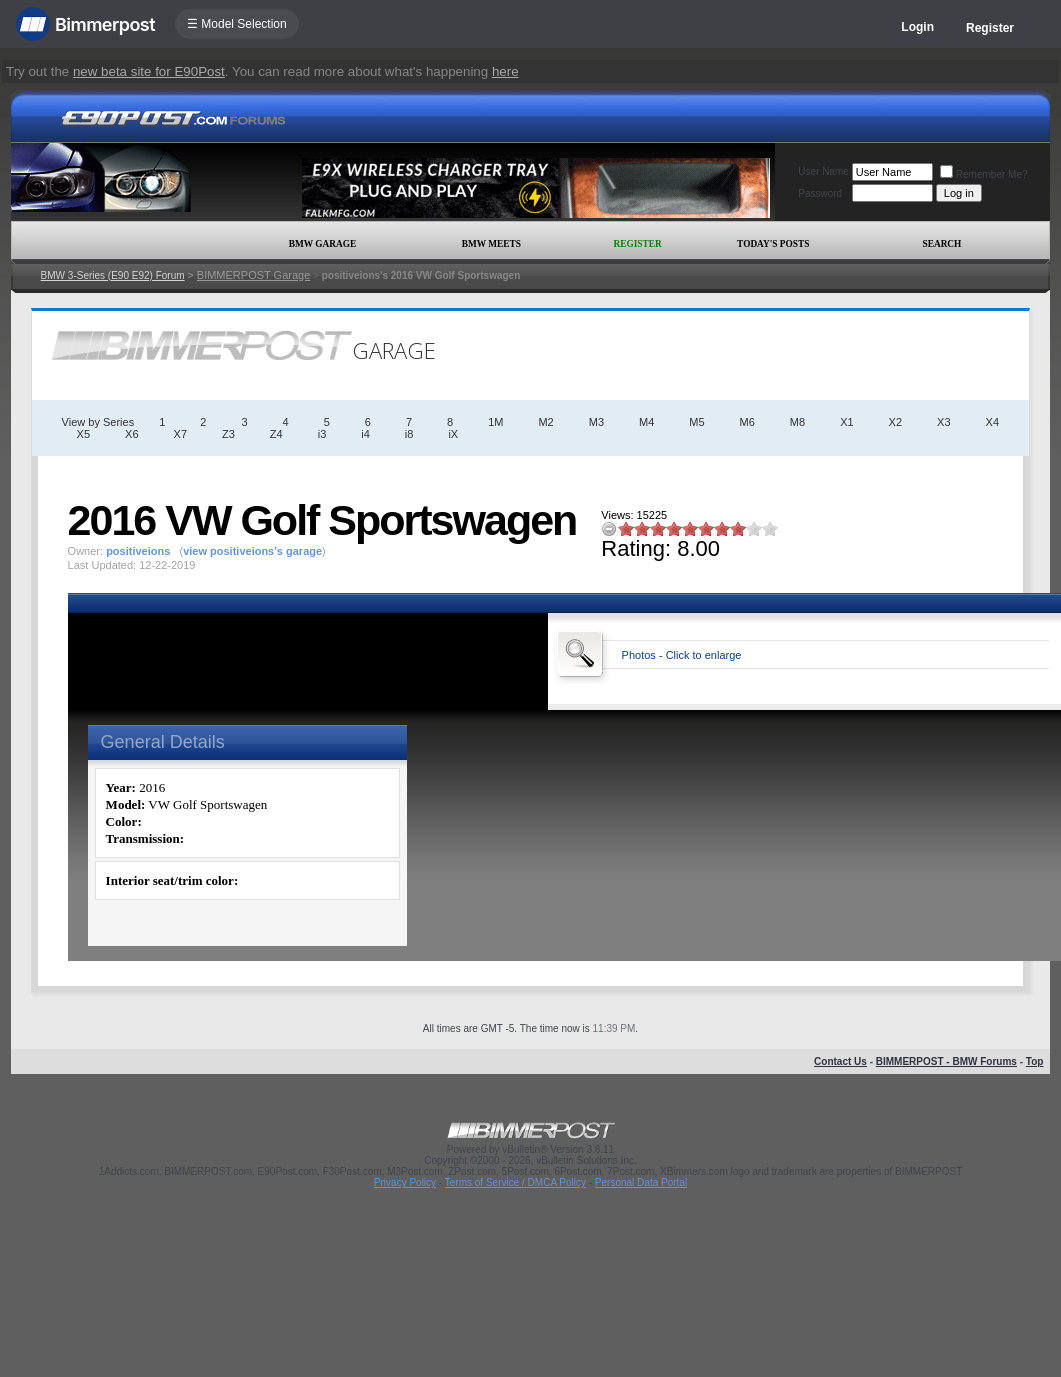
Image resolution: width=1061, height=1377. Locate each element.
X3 (943, 422)
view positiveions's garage (252, 551)
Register (990, 28)
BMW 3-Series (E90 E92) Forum (113, 275)
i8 (409, 434)
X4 (992, 422)
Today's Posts (773, 244)
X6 (131, 434)
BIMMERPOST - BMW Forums (946, 1061)
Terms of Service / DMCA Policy (515, 1182)
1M (495, 422)
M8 (797, 422)
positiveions (138, 551)
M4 (646, 422)
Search (941, 244)
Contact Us (840, 1061)
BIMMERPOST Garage (254, 275)
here (505, 71)
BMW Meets (491, 244)
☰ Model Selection (237, 24)
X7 (180, 434)
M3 (596, 422)
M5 (696, 422)
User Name (823, 171)
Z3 (228, 434)
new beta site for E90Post (149, 71)
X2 (895, 422)
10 (770, 528)
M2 (545, 422)
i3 (322, 434)
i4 (365, 434)
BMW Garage (322, 244)
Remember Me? (984, 174)
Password (820, 193)
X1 (846, 422)
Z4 (276, 434)
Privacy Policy (405, 1182)
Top (1035, 1061)
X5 (83, 434)
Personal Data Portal (641, 1182)
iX (453, 434)
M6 (747, 422)
